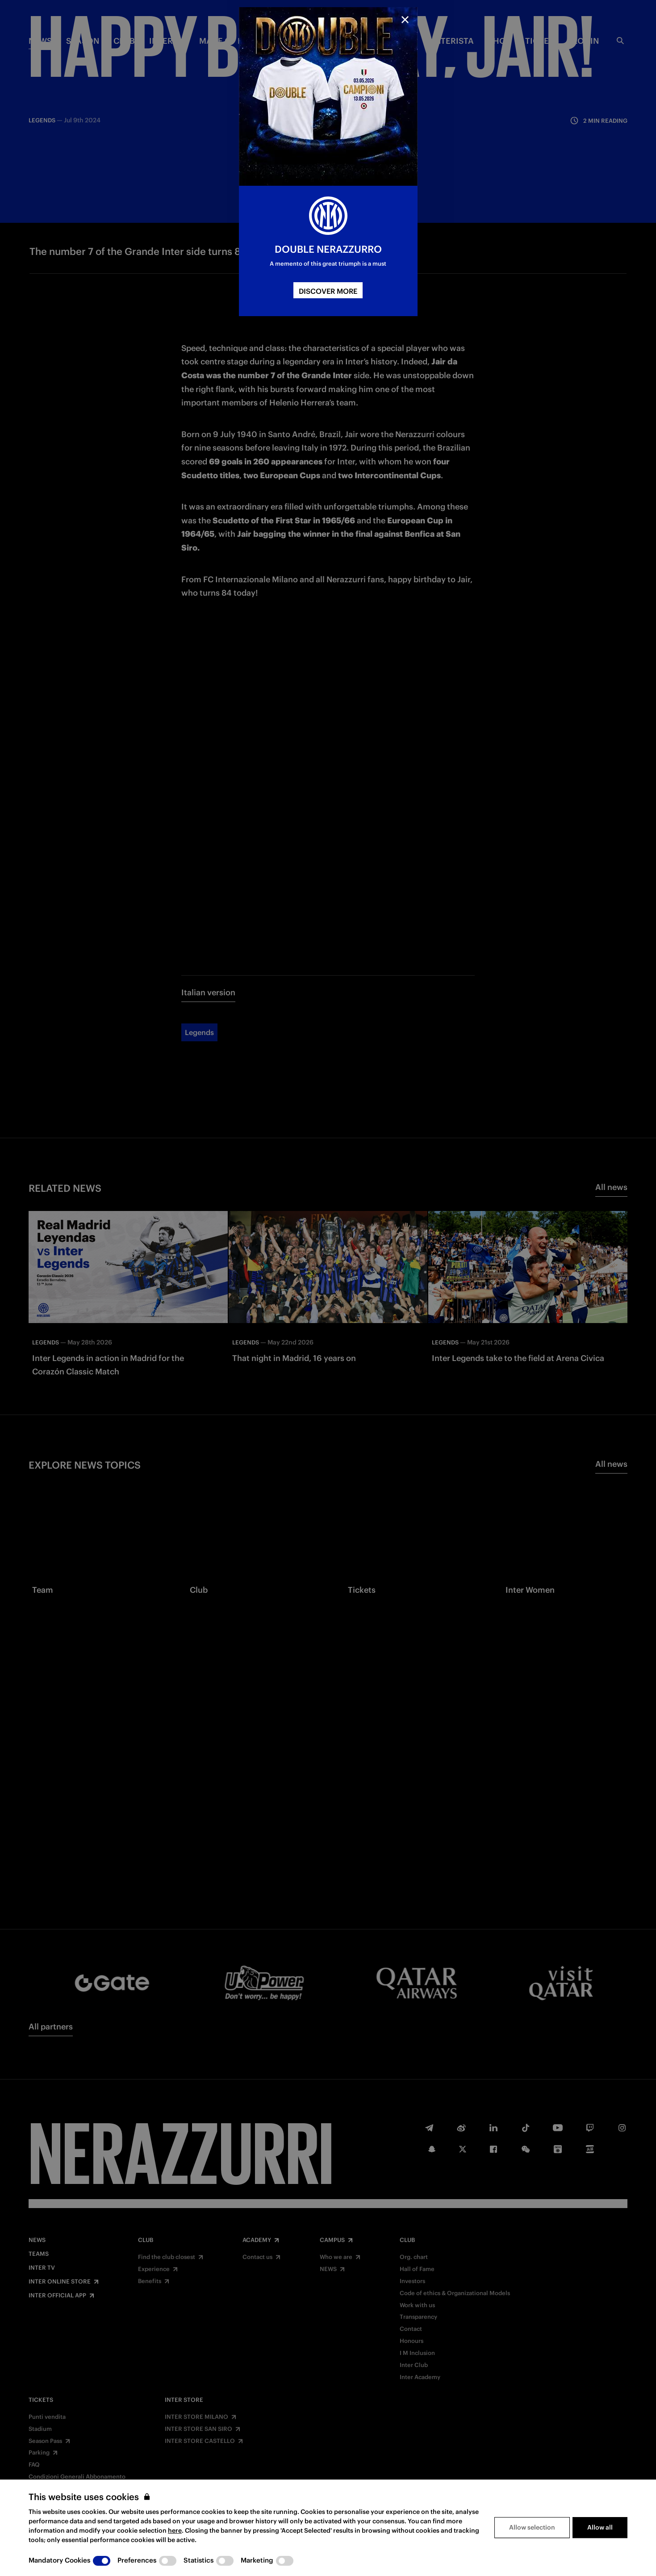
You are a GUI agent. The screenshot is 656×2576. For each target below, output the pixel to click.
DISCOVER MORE (328, 291)
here (175, 2530)
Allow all (600, 2527)
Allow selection (532, 2527)
